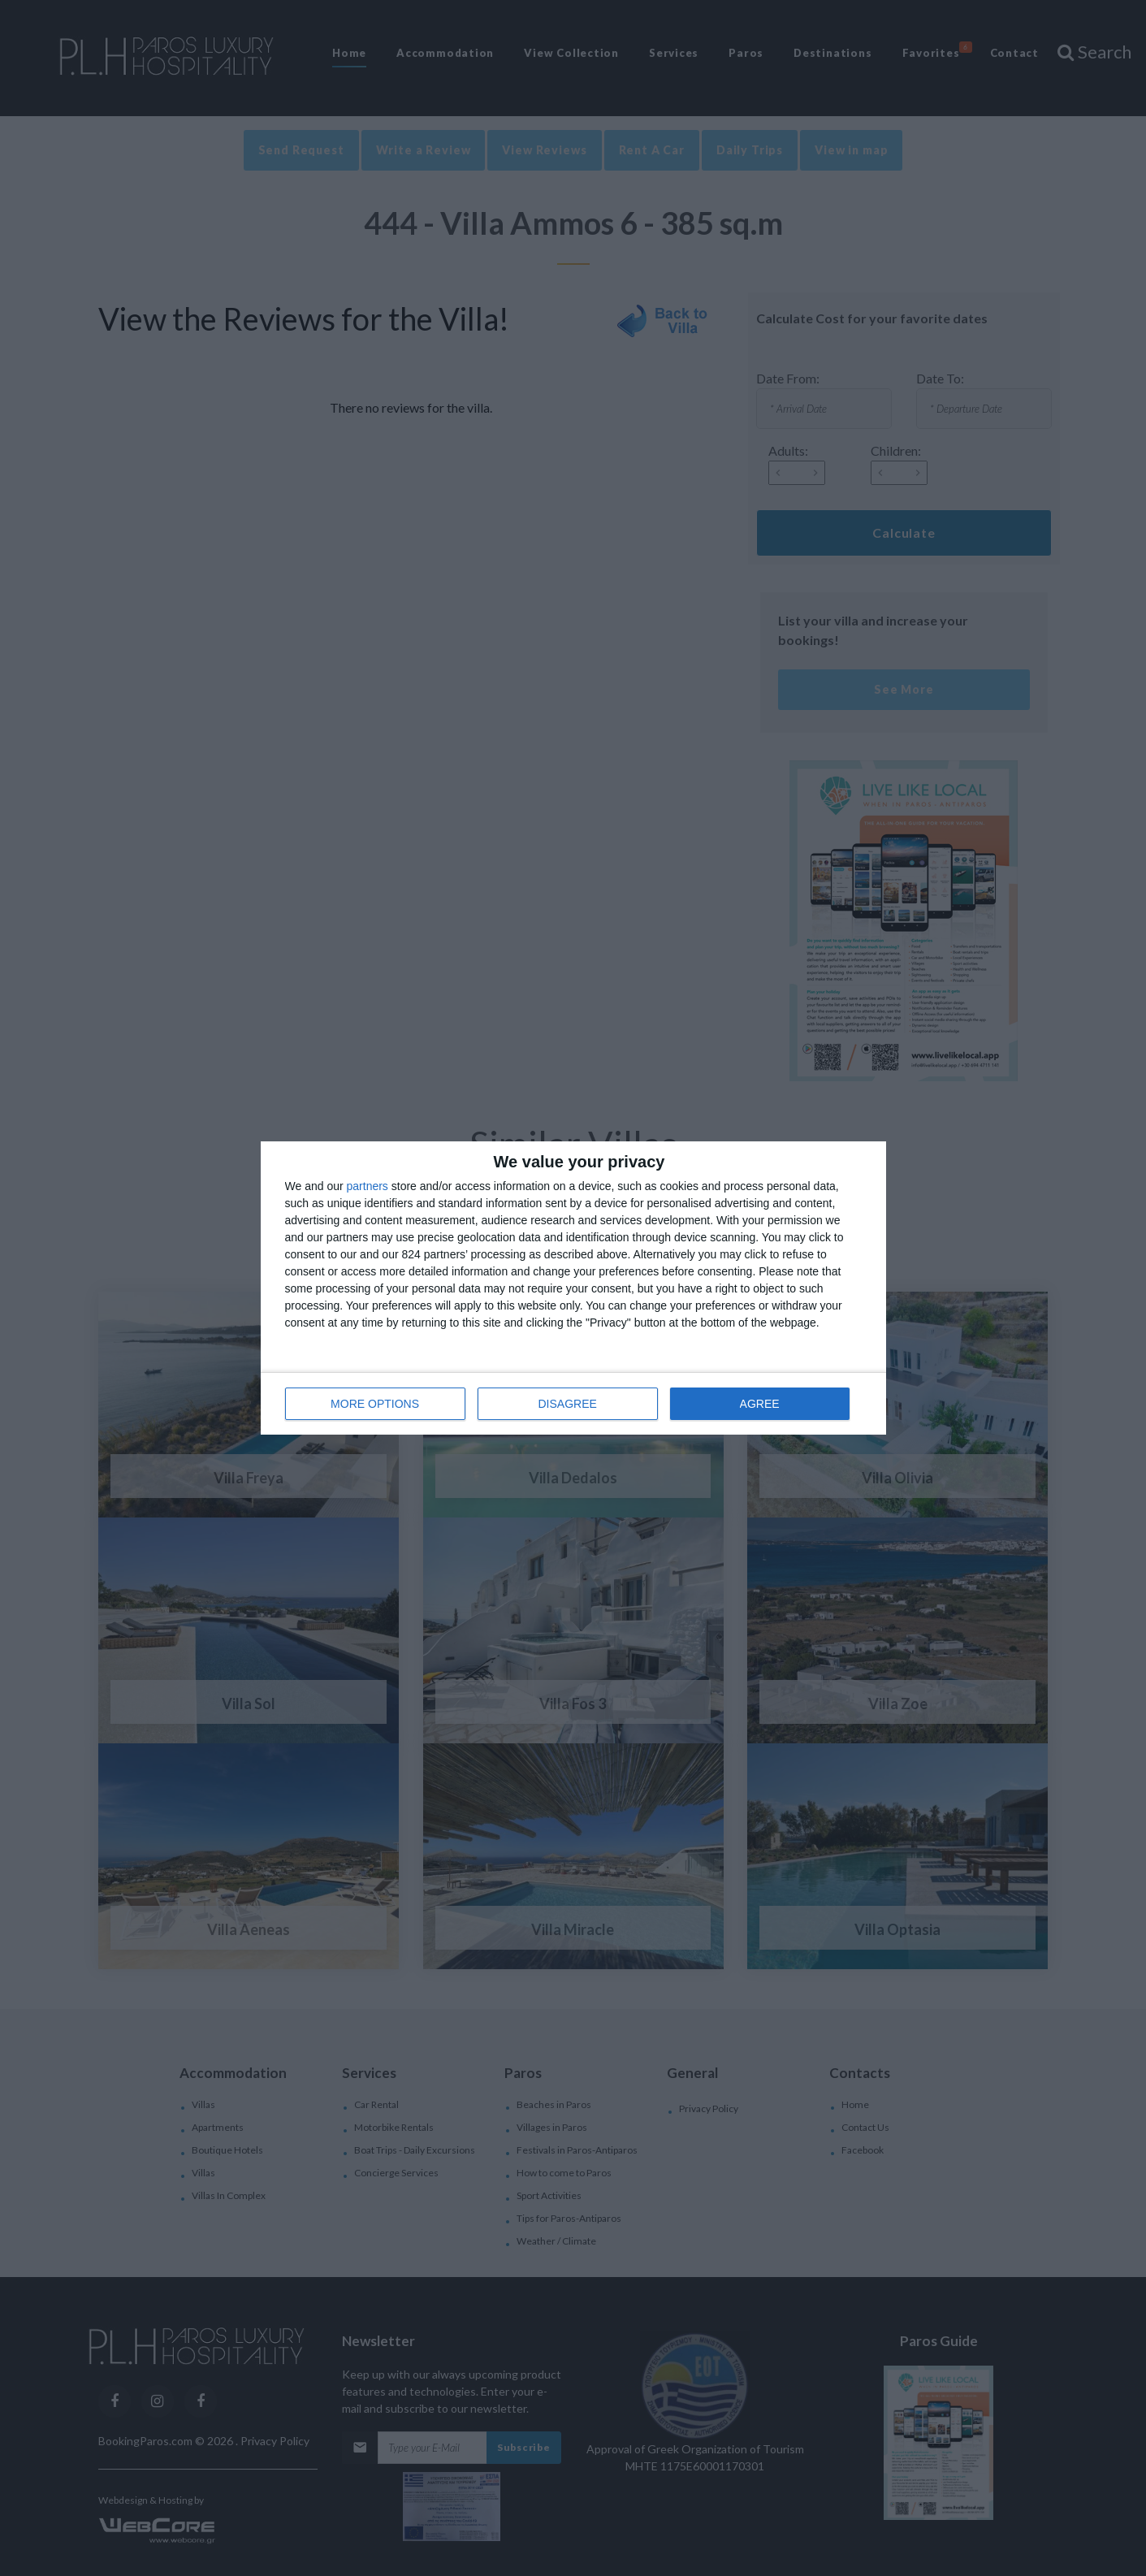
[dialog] (573, 1288)
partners (367, 1186)
